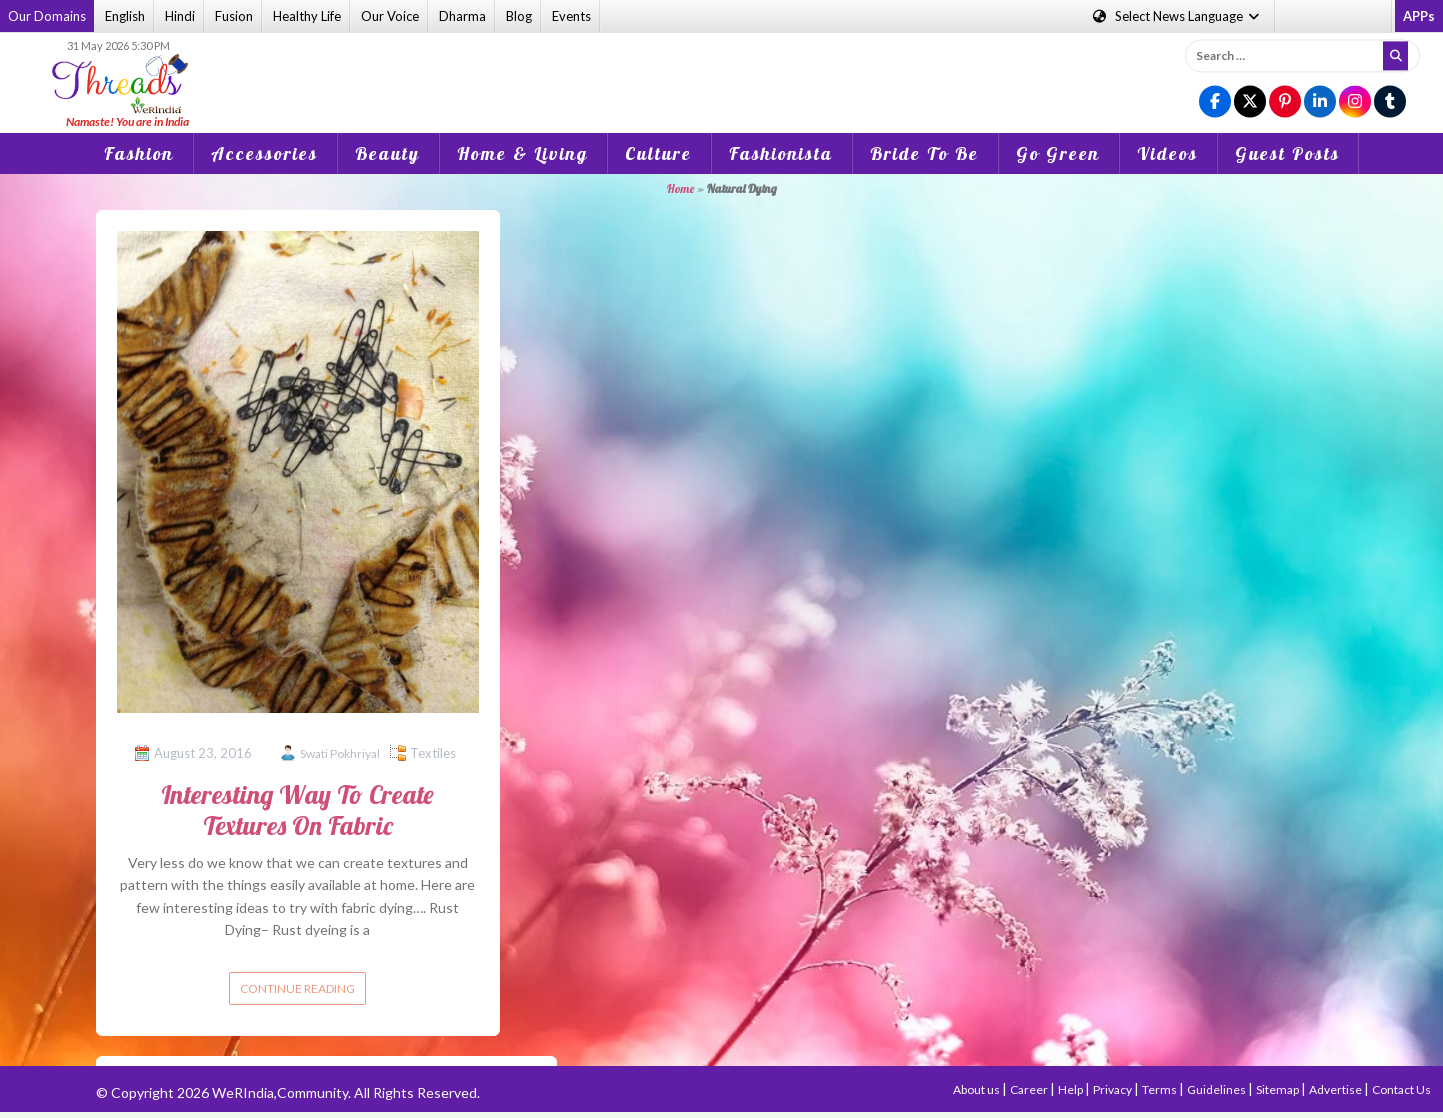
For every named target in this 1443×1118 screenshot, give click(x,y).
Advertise (1336, 1089)
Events (571, 16)
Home (680, 188)
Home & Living (522, 153)
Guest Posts (1287, 153)
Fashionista (781, 153)
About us (977, 1089)
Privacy (1113, 1089)
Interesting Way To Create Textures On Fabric (297, 810)
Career (1030, 1089)
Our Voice (390, 16)
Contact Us (1401, 1089)
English (125, 16)
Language (1177, 16)
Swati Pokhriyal (340, 753)
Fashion (139, 153)
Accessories (264, 153)
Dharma (462, 16)
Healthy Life (307, 16)
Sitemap (1278, 1089)
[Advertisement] (722, 69)
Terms (1160, 1089)
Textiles (433, 753)
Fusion (234, 16)
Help (1071, 1089)
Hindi (180, 16)
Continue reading (297, 988)
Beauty (387, 153)
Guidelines (1217, 1089)
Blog (519, 16)
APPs (1419, 16)
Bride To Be (924, 153)
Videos (1167, 153)
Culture (658, 153)
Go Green (1058, 153)
